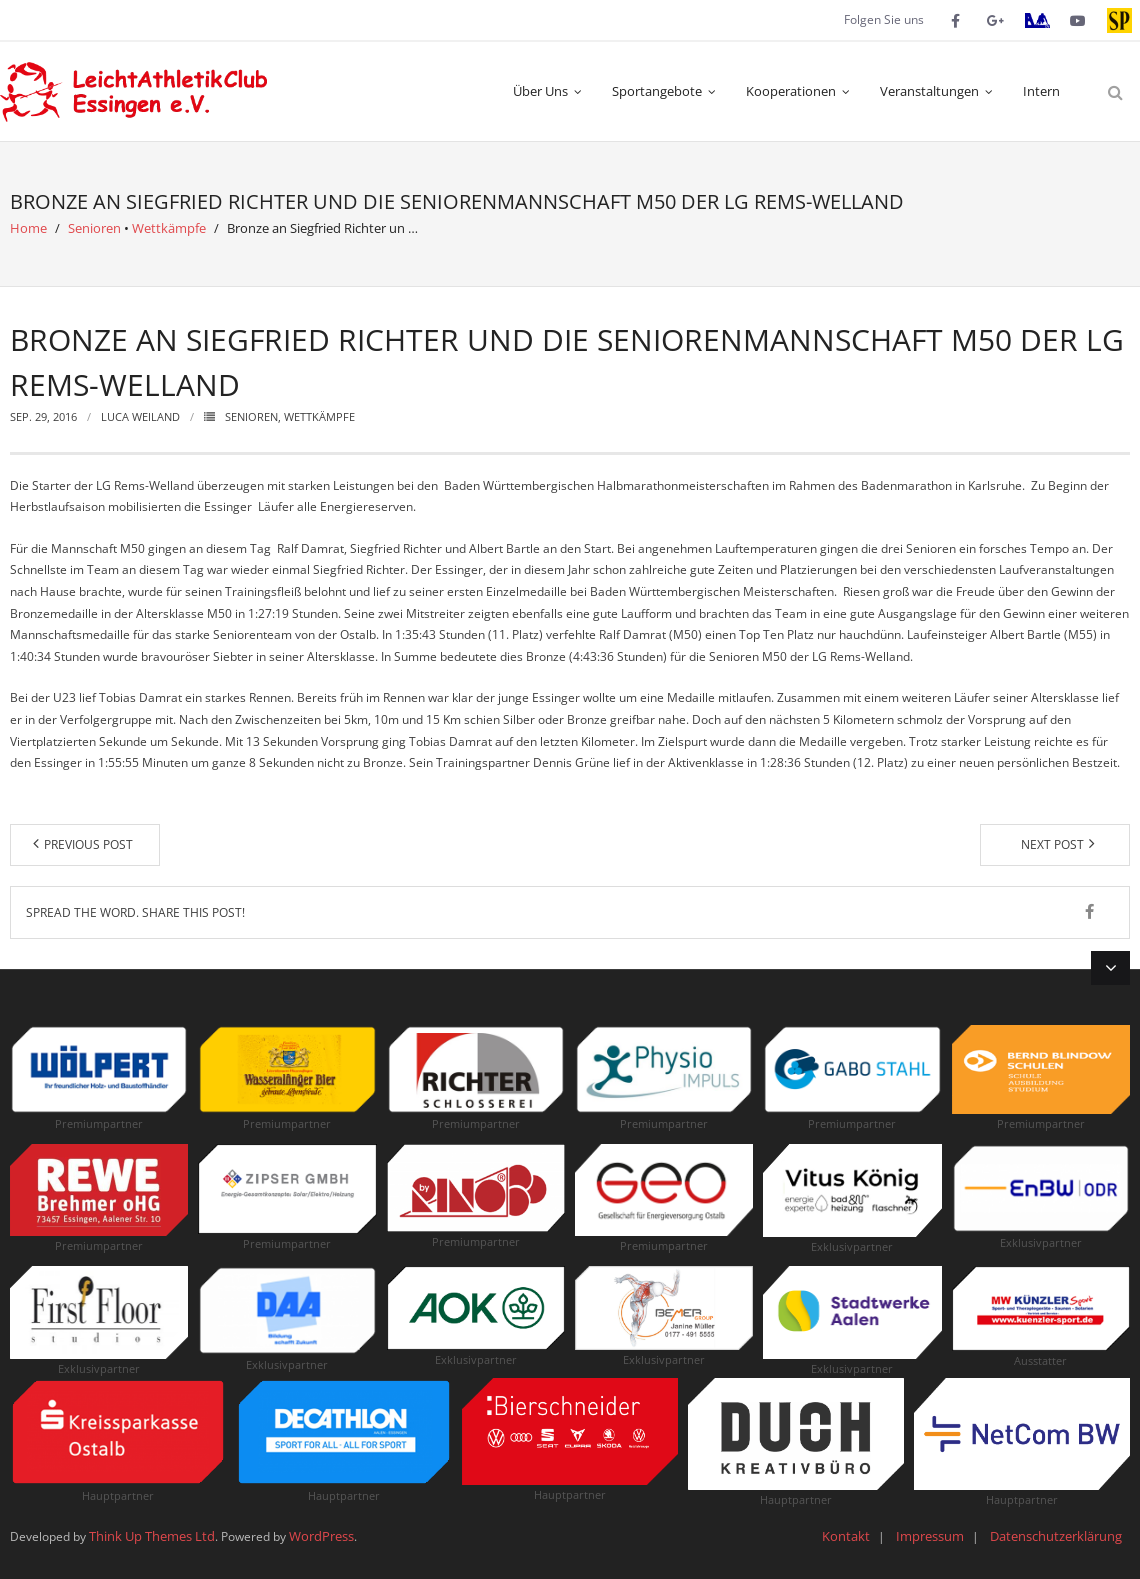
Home (28, 228)
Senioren (94, 228)
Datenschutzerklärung (1056, 1536)
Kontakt (846, 1536)
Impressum (930, 1536)
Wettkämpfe (169, 228)
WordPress (321, 1536)
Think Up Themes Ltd (152, 1536)
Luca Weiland (140, 416)
